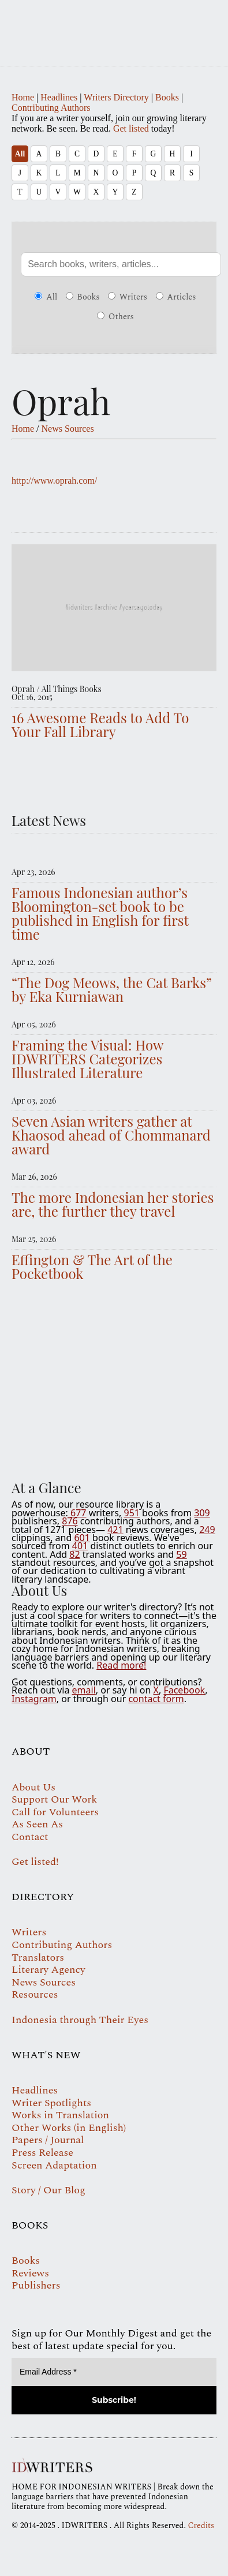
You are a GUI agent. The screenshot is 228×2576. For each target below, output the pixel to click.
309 (202, 1512)
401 (80, 1545)
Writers (127, 297)
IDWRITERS (114, 25)
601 (81, 1537)
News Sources (68, 428)
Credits (201, 2525)
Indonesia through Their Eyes (80, 2020)
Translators (38, 1957)
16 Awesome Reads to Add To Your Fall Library (100, 724)
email (84, 1690)
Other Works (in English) (69, 2128)
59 (181, 1554)
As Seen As (37, 1824)
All (20, 153)
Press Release (42, 2152)
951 (131, 1512)
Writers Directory (116, 97)
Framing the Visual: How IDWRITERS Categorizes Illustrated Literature (87, 1058)
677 (78, 1512)
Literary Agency (48, 1969)
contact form (156, 1698)
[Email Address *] (114, 2372)
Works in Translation (60, 2115)
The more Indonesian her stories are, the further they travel (113, 1204)
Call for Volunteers (55, 1812)
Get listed (131, 128)
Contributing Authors (51, 108)
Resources (35, 1994)
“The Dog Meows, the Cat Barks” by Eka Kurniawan (112, 989)
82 (74, 1554)
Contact (30, 1837)
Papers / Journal (48, 2140)
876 (69, 1521)
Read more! (121, 1665)
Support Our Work (54, 1799)
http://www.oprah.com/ (54, 480)
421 (115, 1529)
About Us (33, 1787)
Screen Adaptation (54, 2165)
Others (115, 317)
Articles (176, 297)
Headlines (58, 97)
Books (167, 97)
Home (23, 97)
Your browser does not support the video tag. (114, 1383)
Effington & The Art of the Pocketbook (92, 1266)
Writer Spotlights (51, 2103)
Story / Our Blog (48, 2190)
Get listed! (35, 1862)
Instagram (34, 1698)
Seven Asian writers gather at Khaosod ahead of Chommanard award (111, 1135)
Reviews (30, 2273)
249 (207, 1529)
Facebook (184, 1690)
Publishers (36, 2285)
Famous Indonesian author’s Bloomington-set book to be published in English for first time (100, 913)
